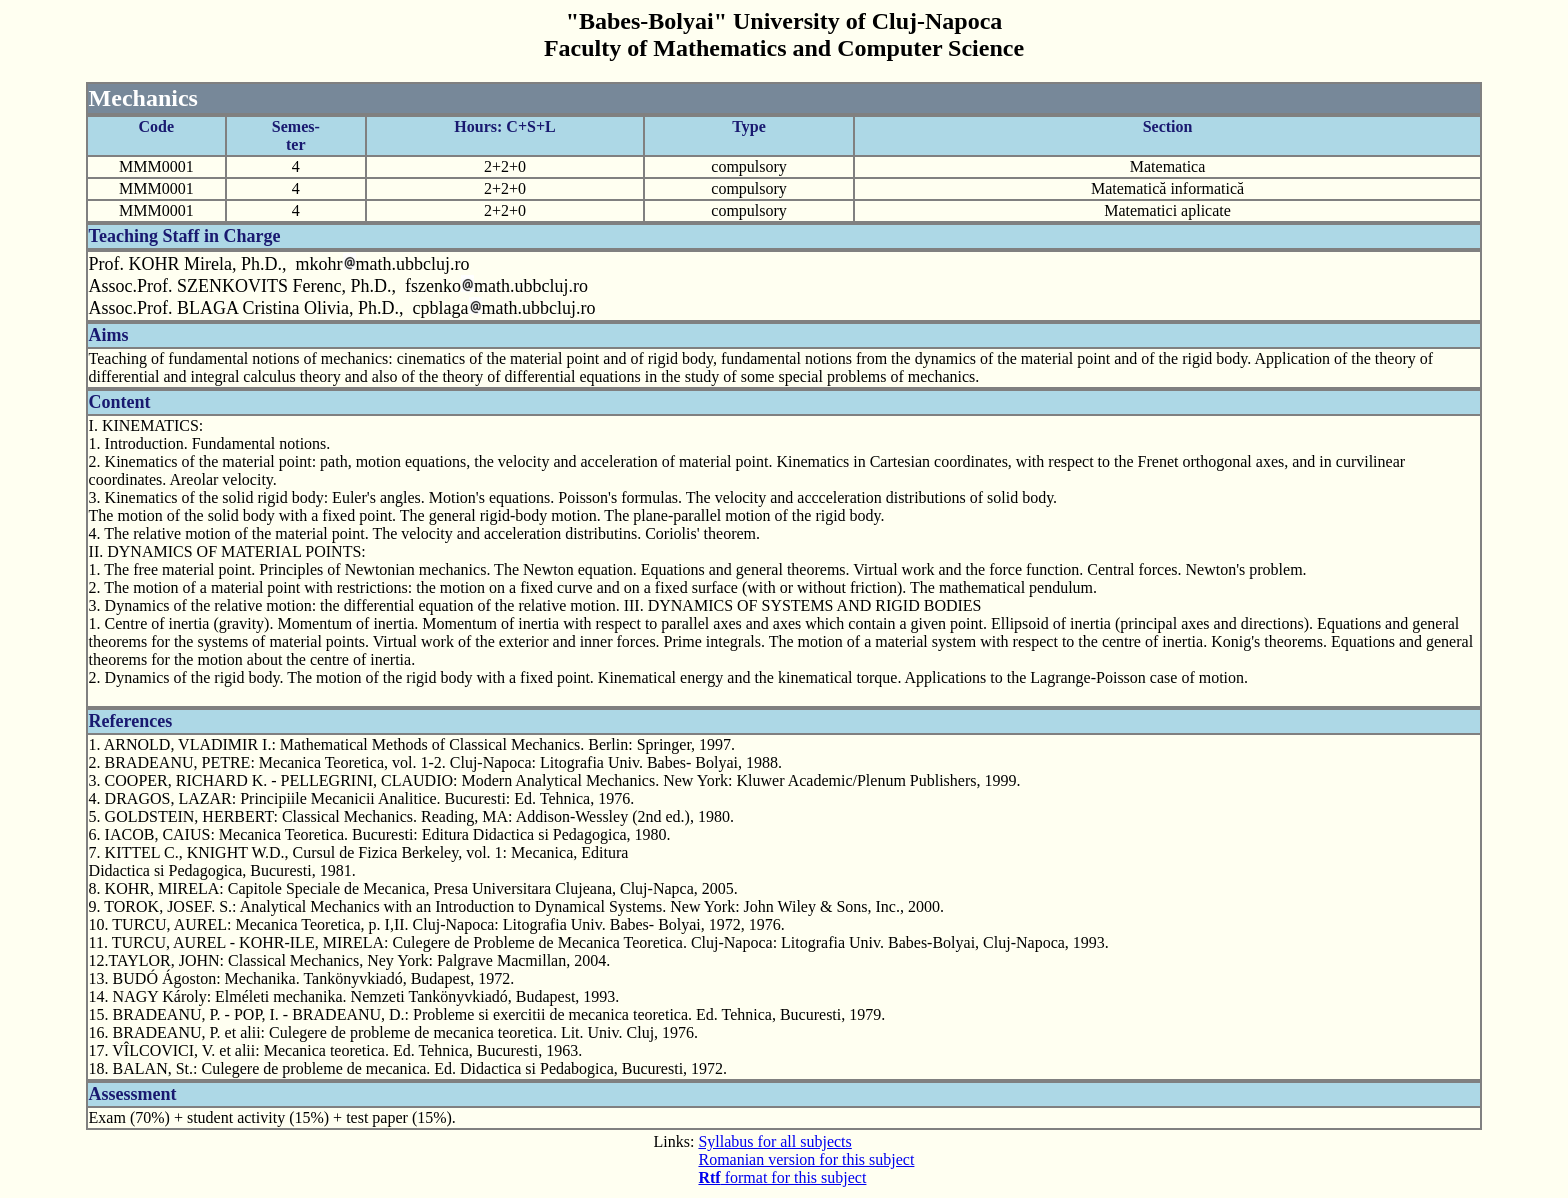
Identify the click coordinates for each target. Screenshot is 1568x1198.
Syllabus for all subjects (774, 1141)
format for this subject (782, 1177)
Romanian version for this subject (806, 1159)
